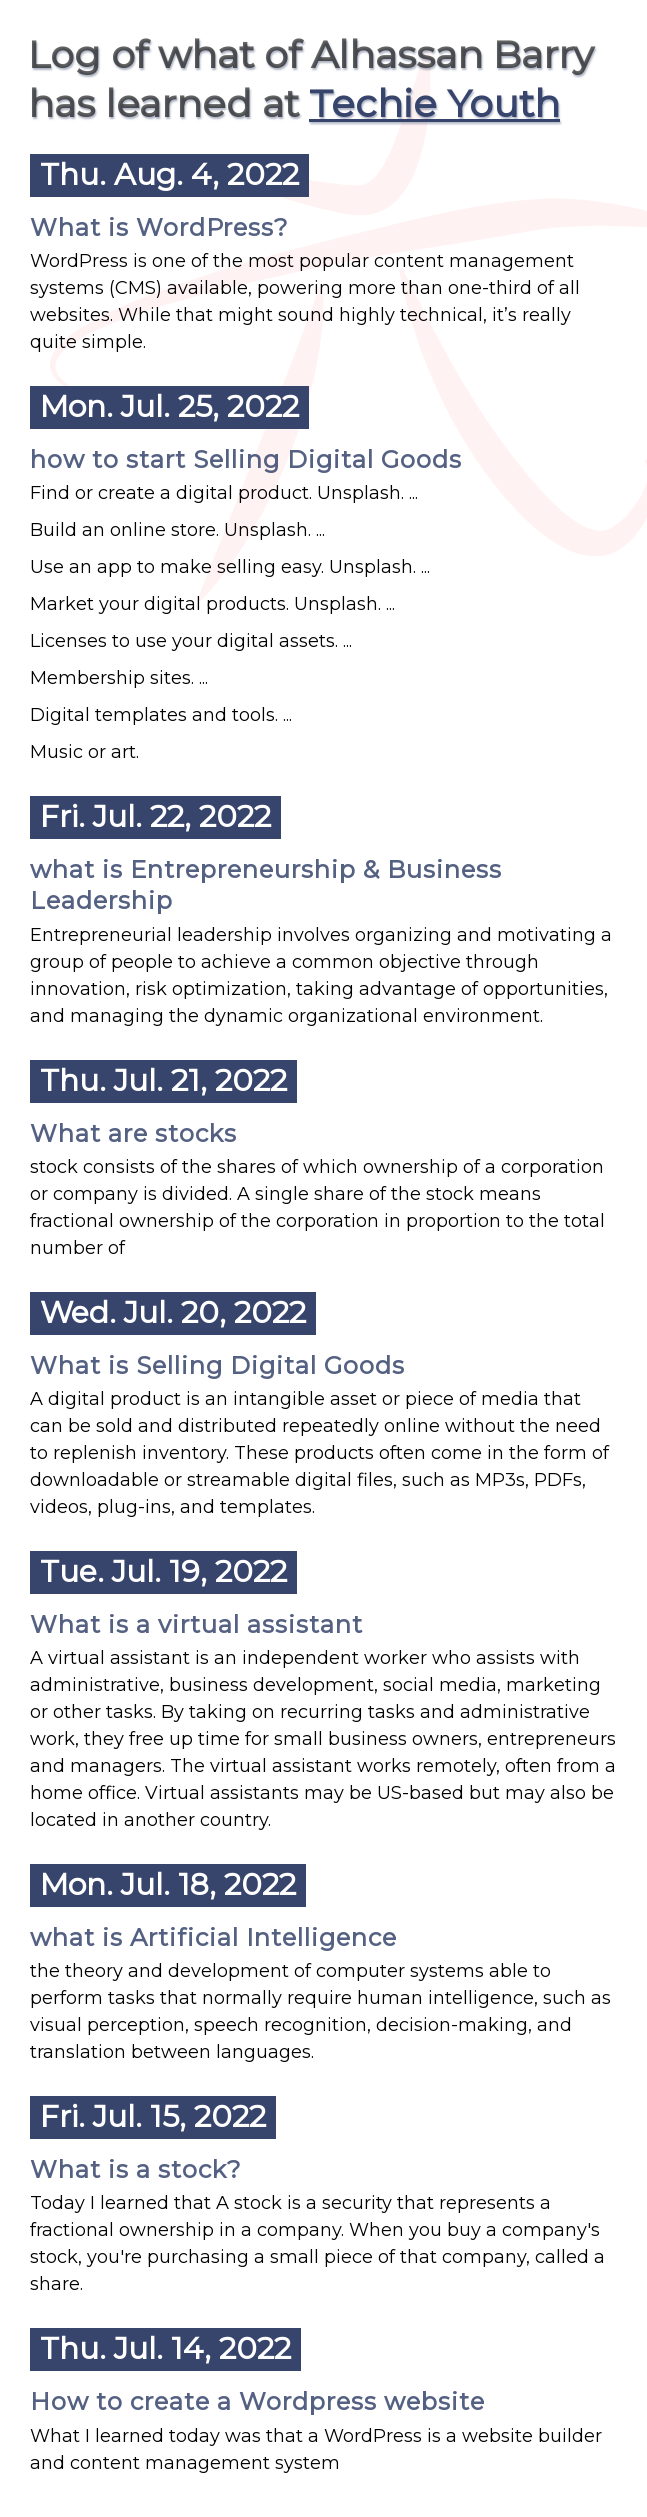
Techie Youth (434, 103)
